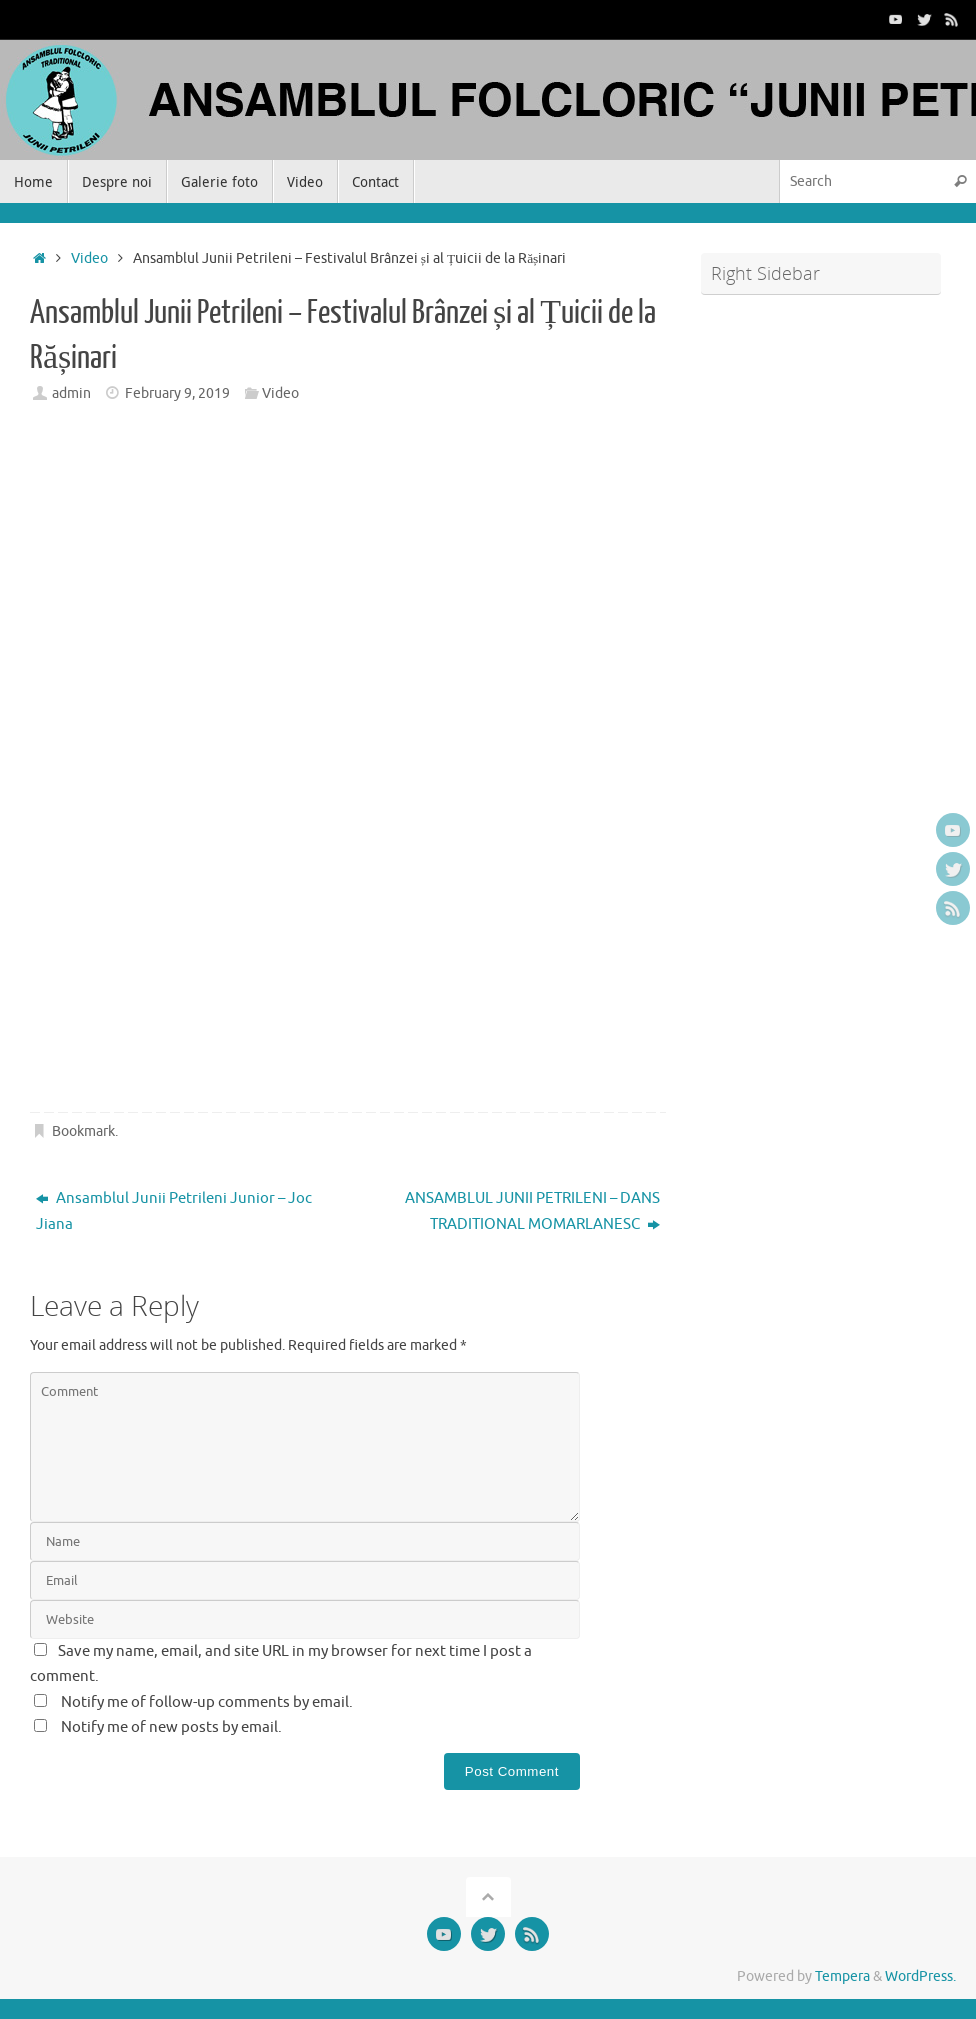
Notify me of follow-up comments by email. (207, 1702)
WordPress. (920, 1976)
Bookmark (83, 1131)
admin (71, 393)
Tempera (842, 1976)
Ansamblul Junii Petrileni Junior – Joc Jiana (174, 1211)
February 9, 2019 (177, 393)
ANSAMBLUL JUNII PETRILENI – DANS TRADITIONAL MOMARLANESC (532, 1211)
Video (89, 258)
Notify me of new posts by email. (171, 1727)
